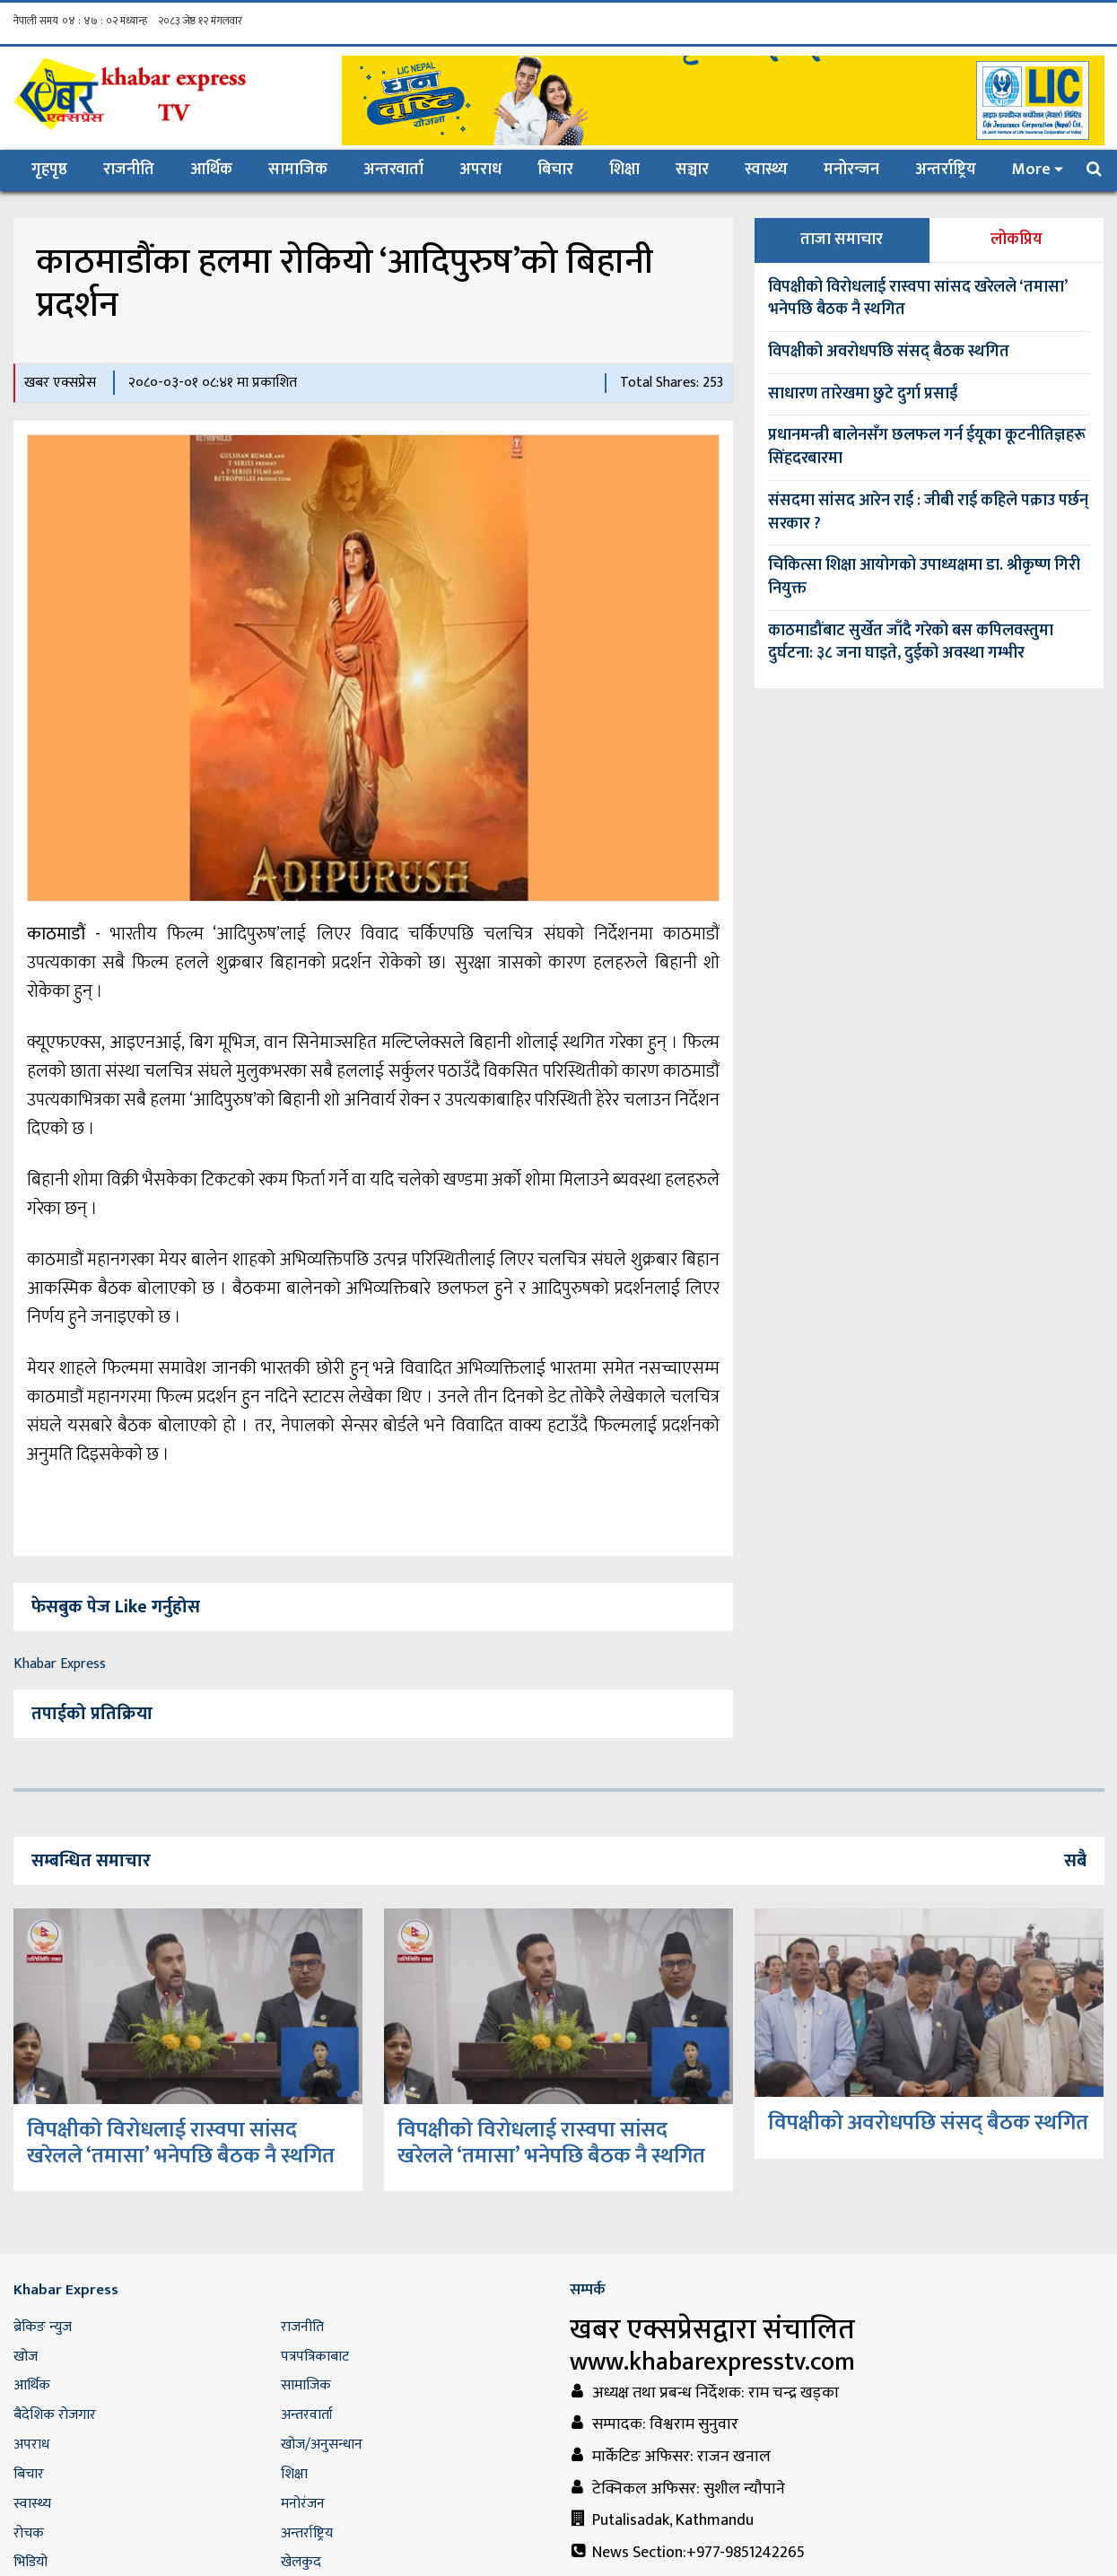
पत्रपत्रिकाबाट (315, 2357)
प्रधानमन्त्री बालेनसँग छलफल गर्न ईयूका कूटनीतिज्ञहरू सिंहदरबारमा (927, 447)
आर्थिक (211, 169)
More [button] (1031, 169)
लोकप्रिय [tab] (1016, 239)
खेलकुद (301, 2562)
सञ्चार (692, 169)
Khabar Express (59, 1664)
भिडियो (30, 2562)
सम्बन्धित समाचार (91, 1861)
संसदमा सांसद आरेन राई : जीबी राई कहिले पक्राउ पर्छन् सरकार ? (928, 512)
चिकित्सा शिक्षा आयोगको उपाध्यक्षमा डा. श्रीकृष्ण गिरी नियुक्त (924, 577)
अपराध (480, 169)
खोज (25, 2357)
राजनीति (128, 169)
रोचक (28, 2533)
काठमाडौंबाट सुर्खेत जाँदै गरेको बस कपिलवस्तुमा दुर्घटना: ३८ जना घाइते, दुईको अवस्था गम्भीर (910, 642)
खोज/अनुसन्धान (321, 2444)
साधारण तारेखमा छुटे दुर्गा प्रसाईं (862, 393)
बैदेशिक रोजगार (54, 2415)
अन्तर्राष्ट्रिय (945, 169)
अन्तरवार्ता (393, 169)
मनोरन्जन (851, 169)
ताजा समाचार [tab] (841, 239)
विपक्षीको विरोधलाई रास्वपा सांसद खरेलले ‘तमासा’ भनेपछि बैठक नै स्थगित (917, 299)
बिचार (555, 169)
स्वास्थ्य (766, 169)
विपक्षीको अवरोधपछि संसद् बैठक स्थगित (888, 351)
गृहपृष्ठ (58, 169)
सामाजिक (297, 169)
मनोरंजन (303, 2504)
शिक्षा (624, 169)
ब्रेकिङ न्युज (42, 2327)
